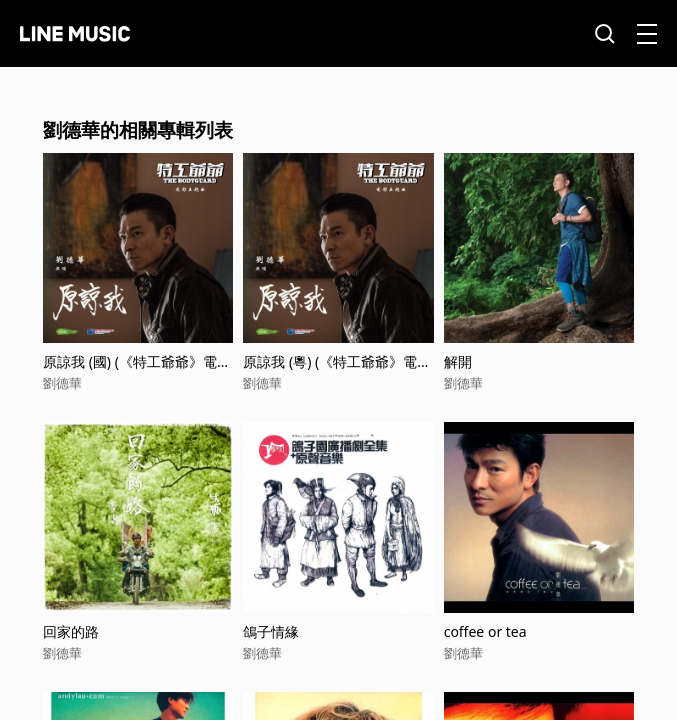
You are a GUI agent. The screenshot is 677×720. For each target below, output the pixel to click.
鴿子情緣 (271, 631)
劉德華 (62, 383)
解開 (458, 361)
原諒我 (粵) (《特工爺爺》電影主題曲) (337, 361)
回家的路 (71, 631)
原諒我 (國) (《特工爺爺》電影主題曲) (137, 361)
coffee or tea (485, 631)
